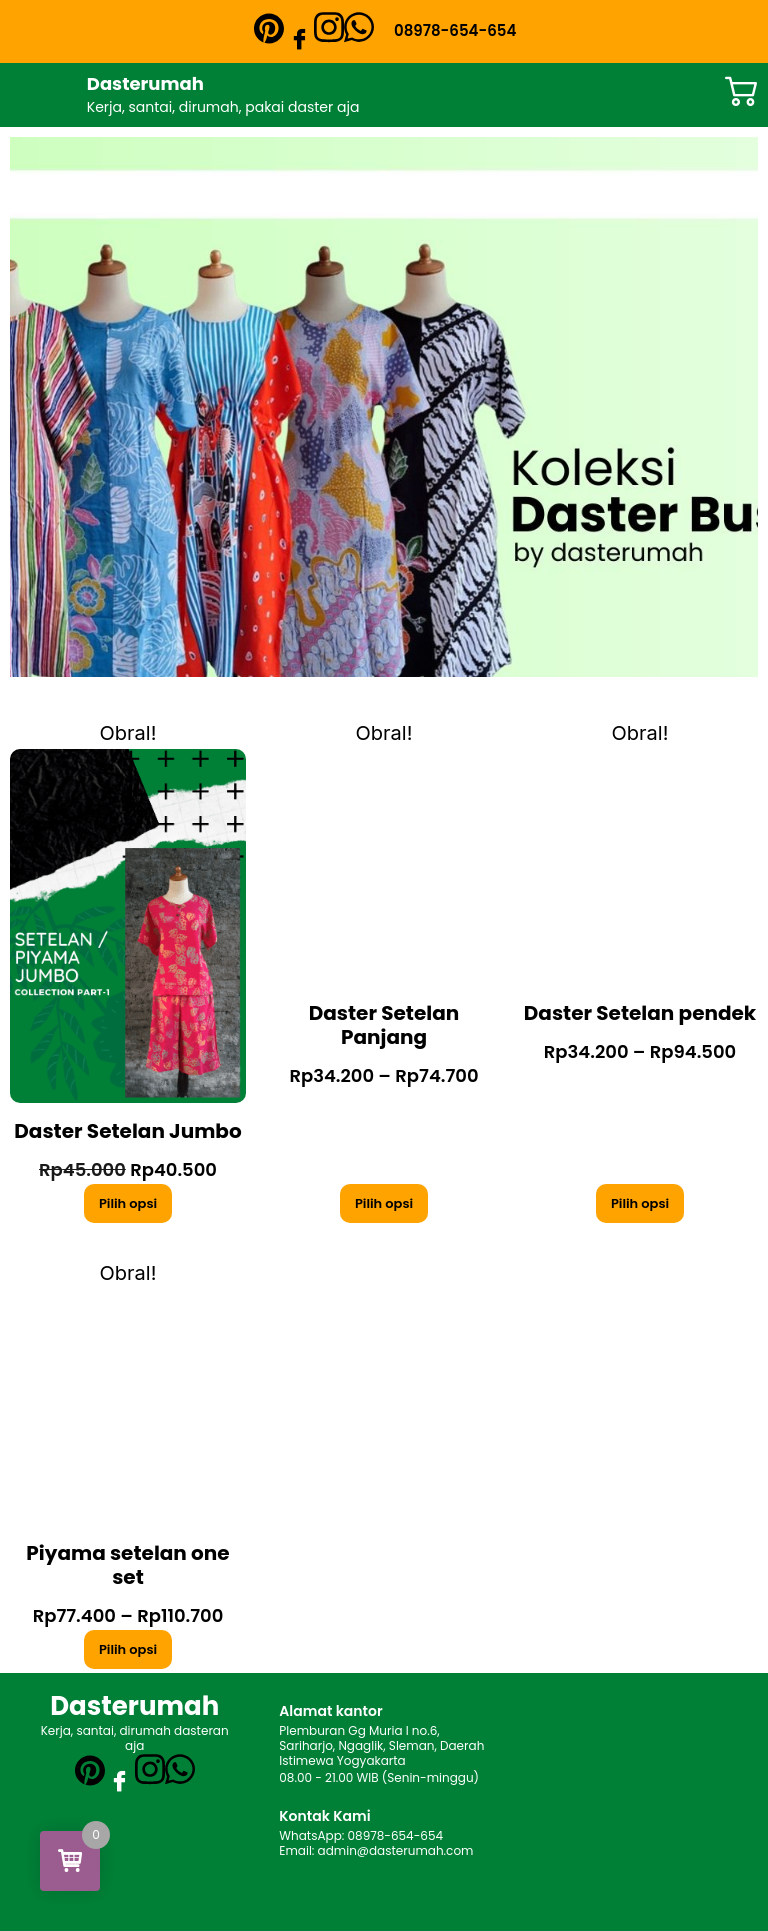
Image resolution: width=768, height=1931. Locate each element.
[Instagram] (329, 25)
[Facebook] (299, 38)
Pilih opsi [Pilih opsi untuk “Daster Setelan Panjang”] (384, 1203)
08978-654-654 (455, 30)
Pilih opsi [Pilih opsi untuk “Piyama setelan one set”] (128, 1649)
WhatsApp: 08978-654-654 (361, 1835)
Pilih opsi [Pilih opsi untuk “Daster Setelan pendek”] (640, 1203)
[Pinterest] (269, 28)
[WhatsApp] (359, 25)
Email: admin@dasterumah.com (376, 1850)
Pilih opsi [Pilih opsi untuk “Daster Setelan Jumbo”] (128, 1203)
